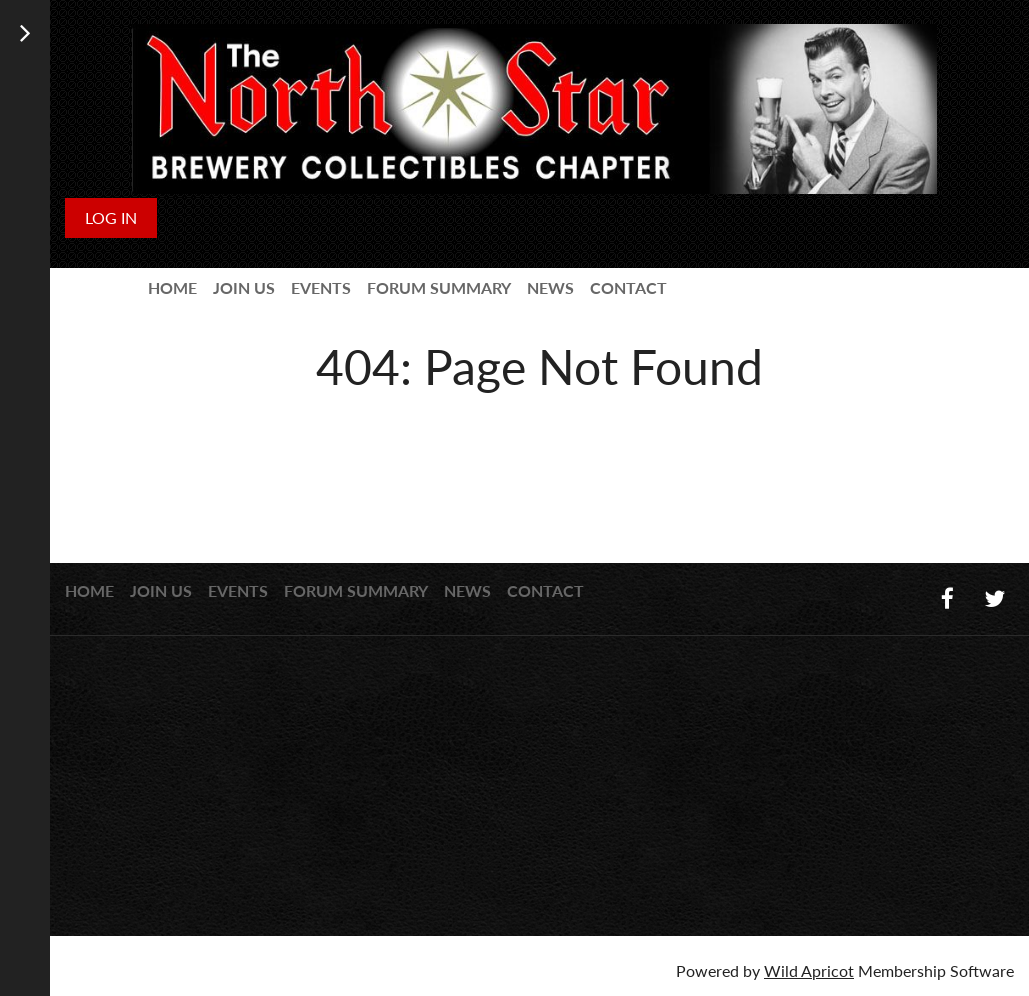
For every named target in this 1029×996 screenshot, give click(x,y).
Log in (111, 217)
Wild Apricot (809, 970)
